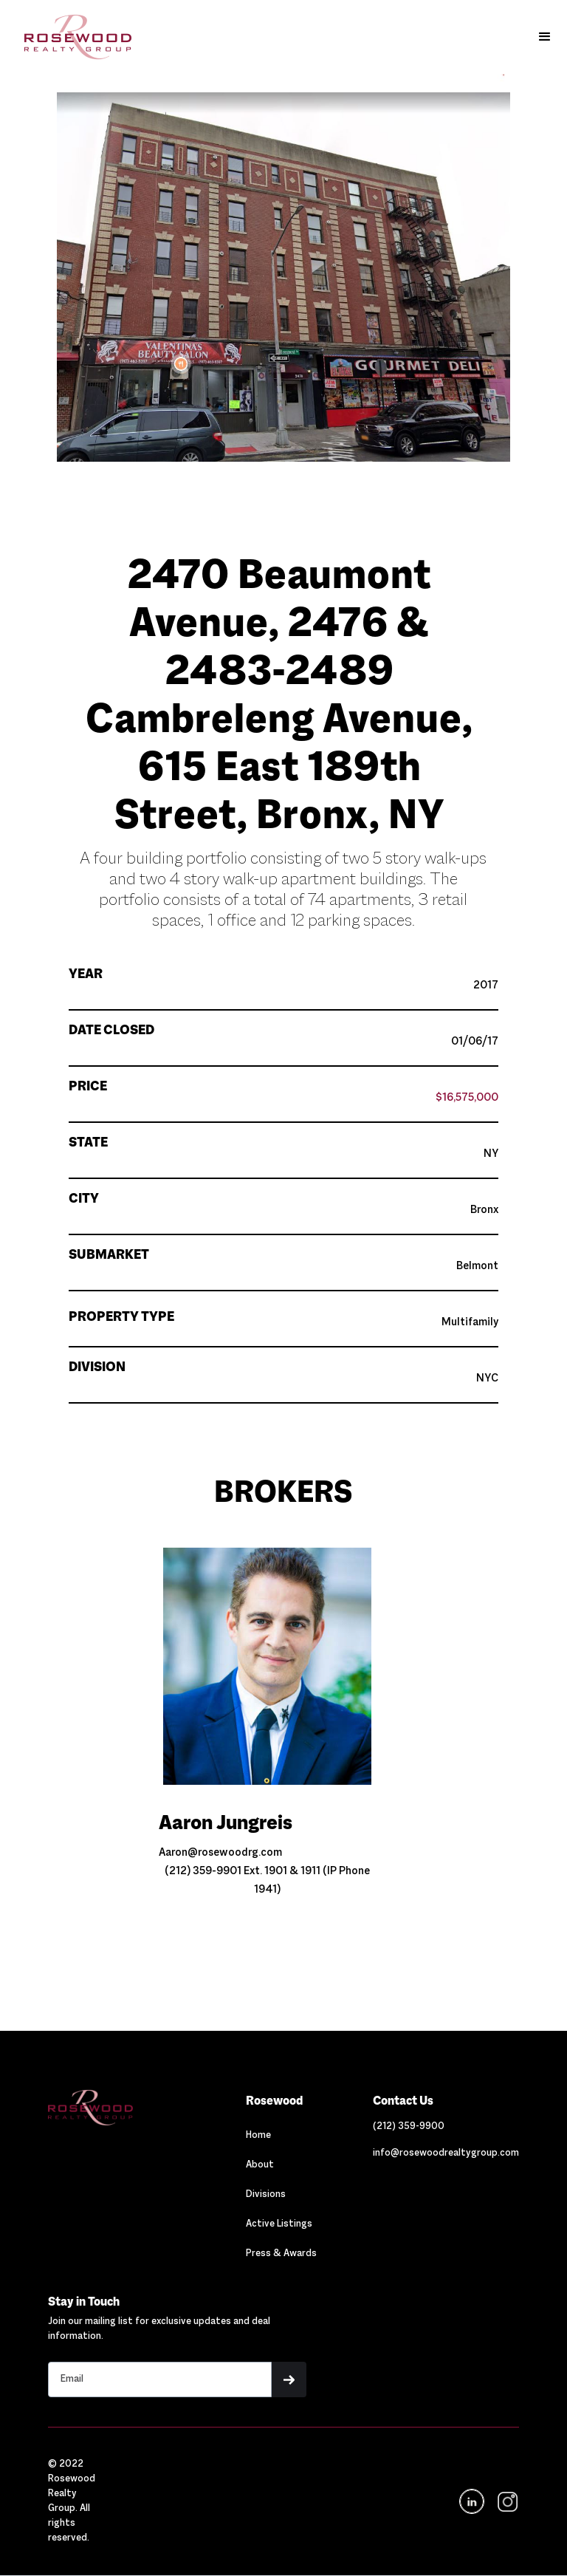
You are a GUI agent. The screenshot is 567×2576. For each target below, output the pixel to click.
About (260, 2165)
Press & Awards (281, 2254)
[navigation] (506, 2501)
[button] (545, 37)
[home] (70, 37)
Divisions (266, 2195)
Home (258, 2136)
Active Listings (279, 2224)
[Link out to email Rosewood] (446, 2153)
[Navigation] (118, 2107)
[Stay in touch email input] (160, 2379)
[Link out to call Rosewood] (408, 2127)
